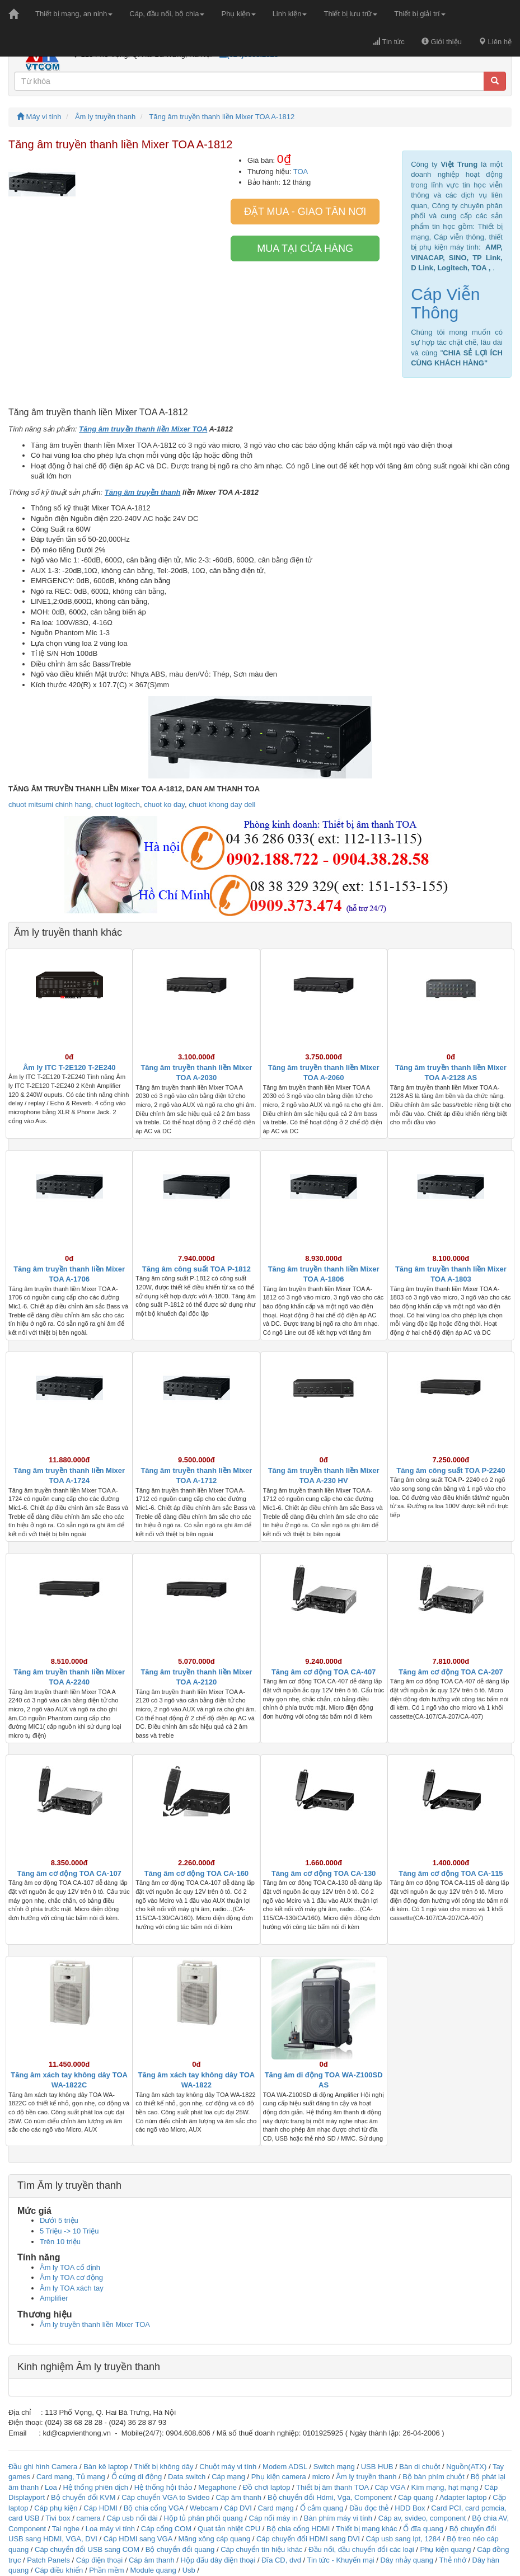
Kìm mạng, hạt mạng (444, 2487)
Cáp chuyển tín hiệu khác (262, 2549)
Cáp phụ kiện (55, 2508)
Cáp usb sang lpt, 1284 (403, 2539)
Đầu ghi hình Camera (42, 2466)
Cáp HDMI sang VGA (138, 2539)
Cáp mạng (228, 2476)
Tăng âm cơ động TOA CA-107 (69, 1873)
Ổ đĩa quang (423, 2529)
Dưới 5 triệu (59, 2220)
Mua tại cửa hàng (305, 248)
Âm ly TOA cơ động (71, 2277)
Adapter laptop (463, 2497)
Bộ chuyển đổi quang (180, 2549)
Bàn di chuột (419, 2466)
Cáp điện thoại (99, 2560)
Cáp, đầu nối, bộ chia (166, 14)
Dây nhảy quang (406, 2560)
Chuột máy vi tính (227, 2466)
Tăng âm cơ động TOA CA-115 (451, 1873)
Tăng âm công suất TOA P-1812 (196, 1269)
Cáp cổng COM (166, 2529)
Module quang (153, 2570)
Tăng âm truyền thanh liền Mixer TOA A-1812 (221, 116)
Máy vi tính (39, 116)
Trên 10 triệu (60, 2241)
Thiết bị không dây (163, 2466)
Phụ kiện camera (278, 2476)
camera (88, 2518)
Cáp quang (416, 2497)
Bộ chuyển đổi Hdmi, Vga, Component (330, 2497)
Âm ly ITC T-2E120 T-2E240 (69, 1067)
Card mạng (276, 2508)
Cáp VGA (389, 2487)
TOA (300, 171)
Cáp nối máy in (273, 2518)
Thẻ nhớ (452, 2560)
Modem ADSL (286, 2466)
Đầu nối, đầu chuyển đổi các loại (361, 2549)
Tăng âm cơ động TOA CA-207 (451, 1672)
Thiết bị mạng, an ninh (74, 14)
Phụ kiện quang (445, 2549)
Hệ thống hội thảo (163, 2487)
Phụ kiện (238, 14)
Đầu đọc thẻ (368, 2508)
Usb (188, 2570)
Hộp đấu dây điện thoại (218, 2560)
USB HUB (377, 2466)
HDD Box (410, 2508)
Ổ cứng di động (136, 2476)
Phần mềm (106, 2570)
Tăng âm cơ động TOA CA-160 (196, 1873)
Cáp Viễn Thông (445, 303)
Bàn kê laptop (105, 2466)
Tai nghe (65, 2529)
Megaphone (218, 2487)
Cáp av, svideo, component (422, 2518)
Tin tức (389, 41)
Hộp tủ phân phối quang (203, 2518)
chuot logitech (117, 804)
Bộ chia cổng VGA (155, 2508)
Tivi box (57, 2518)
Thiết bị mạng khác (366, 2529)
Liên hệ (495, 41)
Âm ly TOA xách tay (72, 2288)
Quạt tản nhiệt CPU (229, 2529)
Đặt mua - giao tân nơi (305, 211)
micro (321, 2476)
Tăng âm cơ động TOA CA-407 (323, 1672)
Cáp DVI (238, 2508)
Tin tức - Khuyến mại (340, 2560)
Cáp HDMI (100, 2508)
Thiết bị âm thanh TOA (332, 2487)
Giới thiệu (441, 41)
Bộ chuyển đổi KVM (83, 2497)
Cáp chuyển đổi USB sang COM (87, 2549)
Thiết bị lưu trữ (350, 14)
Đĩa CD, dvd (281, 2560)
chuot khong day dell (222, 804)
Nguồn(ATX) (466, 2466)
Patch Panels (48, 2560)
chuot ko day (164, 804)
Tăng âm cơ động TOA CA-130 (323, 1873)
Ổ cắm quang (322, 2508)
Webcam (204, 2508)
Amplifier (54, 2298)
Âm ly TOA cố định (70, 2267)
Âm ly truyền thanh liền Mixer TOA (95, 2324)
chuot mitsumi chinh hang (49, 804)
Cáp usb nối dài (132, 2518)
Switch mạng (334, 2466)
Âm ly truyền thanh (105, 116)
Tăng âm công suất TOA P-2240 (450, 1470)
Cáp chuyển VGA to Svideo (165, 2497)
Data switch (186, 2476)
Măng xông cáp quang (214, 2539)
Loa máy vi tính (110, 2529)
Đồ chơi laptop (267, 2487)
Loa (51, 2487)
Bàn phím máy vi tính (338, 2518)
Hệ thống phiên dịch (95, 2487)
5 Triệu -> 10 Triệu (69, 2231)
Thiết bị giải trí (419, 14)
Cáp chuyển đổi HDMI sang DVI (308, 2539)
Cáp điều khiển (60, 2570)
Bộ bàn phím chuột (433, 2476)
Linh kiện (290, 14)
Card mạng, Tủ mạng (70, 2476)
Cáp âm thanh (238, 2497)
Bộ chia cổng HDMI (299, 2529)
